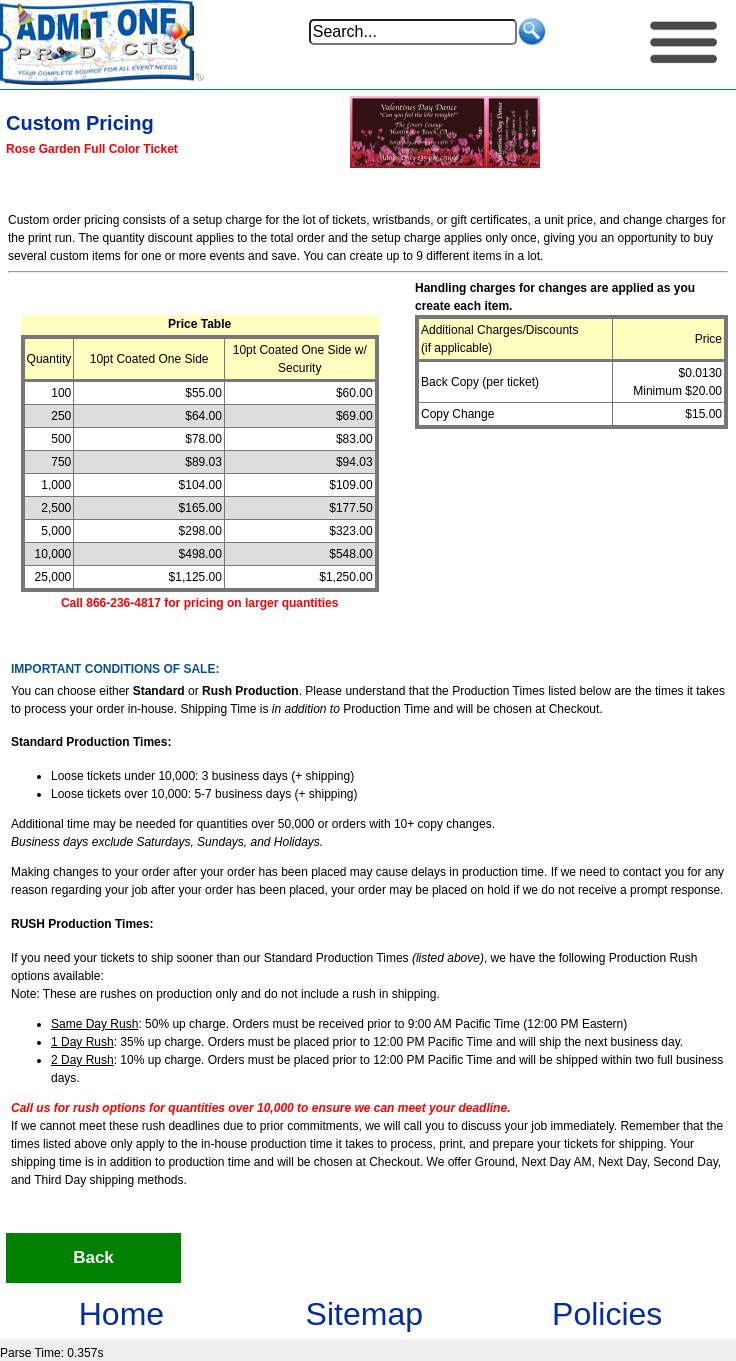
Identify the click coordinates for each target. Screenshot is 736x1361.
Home (121, 1314)
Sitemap (364, 1314)
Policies (607, 1314)
